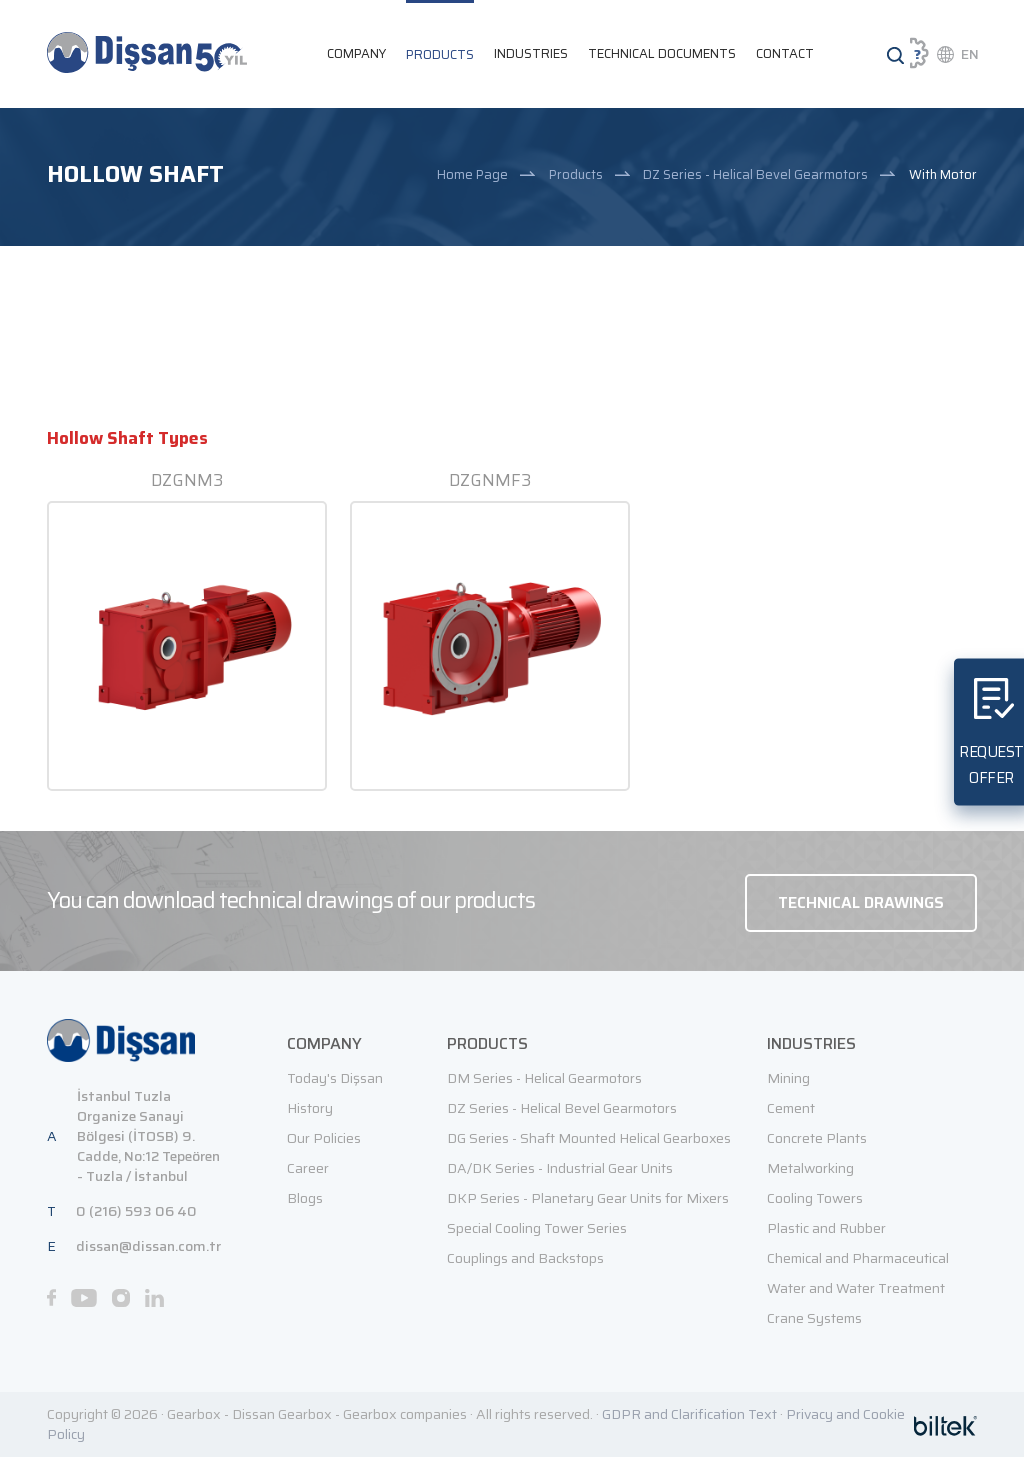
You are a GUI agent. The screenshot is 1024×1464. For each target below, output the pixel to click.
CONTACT (785, 54)
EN (970, 54)
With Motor (943, 177)
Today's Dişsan (335, 1085)
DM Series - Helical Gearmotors (544, 1085)
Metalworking (810, 1175)
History (310, 1115)
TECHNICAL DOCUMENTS (662, 54)
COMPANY (356, 54)
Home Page (472, 177)
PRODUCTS (440, 55)
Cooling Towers (815, 1205)
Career (308, 1175)
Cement (791, 1115)
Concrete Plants (817, 1145)
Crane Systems (814, 1325)
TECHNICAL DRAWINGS (858, 907)
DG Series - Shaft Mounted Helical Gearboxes (589, 1145)
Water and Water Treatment (856, 1295)
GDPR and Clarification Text (689, 1421)
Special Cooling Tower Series (537, 1235)
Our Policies (324, 1145)
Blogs (305, 1205)
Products (576, 177)
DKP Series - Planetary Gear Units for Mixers (588, 1205)
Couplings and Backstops (525, 1265)
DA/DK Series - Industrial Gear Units (560, 1175)
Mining (788, 1085)
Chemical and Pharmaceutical (858, 1265)
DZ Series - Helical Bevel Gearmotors (755, 177)
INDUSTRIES (531, 54)
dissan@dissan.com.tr (148, 1253)
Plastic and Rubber (826, 1235)
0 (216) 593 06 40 (136, 1218)
